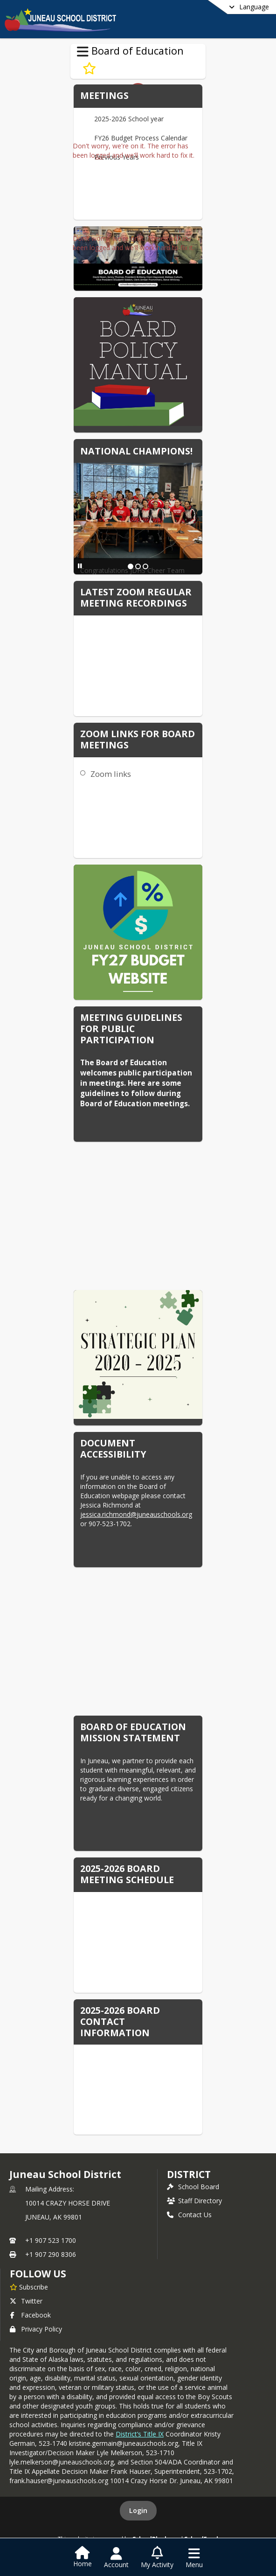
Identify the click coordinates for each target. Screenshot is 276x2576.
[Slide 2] (138, 566)
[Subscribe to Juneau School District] (29, 2287)
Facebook (30, 2315)
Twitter (26, 2301)
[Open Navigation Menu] (194, 2557)
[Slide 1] (130, 566)
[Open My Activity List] (157, 2557)
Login (138, 2510)
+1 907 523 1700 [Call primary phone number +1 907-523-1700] (50, 2240)
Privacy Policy (36, 2329)
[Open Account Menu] (116, 2557)
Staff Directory (194, 2200)
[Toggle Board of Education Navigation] (83, 51)
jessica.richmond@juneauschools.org (136, 1514)
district (189, 2174)
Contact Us (189, 2214)
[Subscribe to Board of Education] (89, 68)
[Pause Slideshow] (80, 565)
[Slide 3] (145, 566)
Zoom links (110, 773)
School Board (193, 2186)
